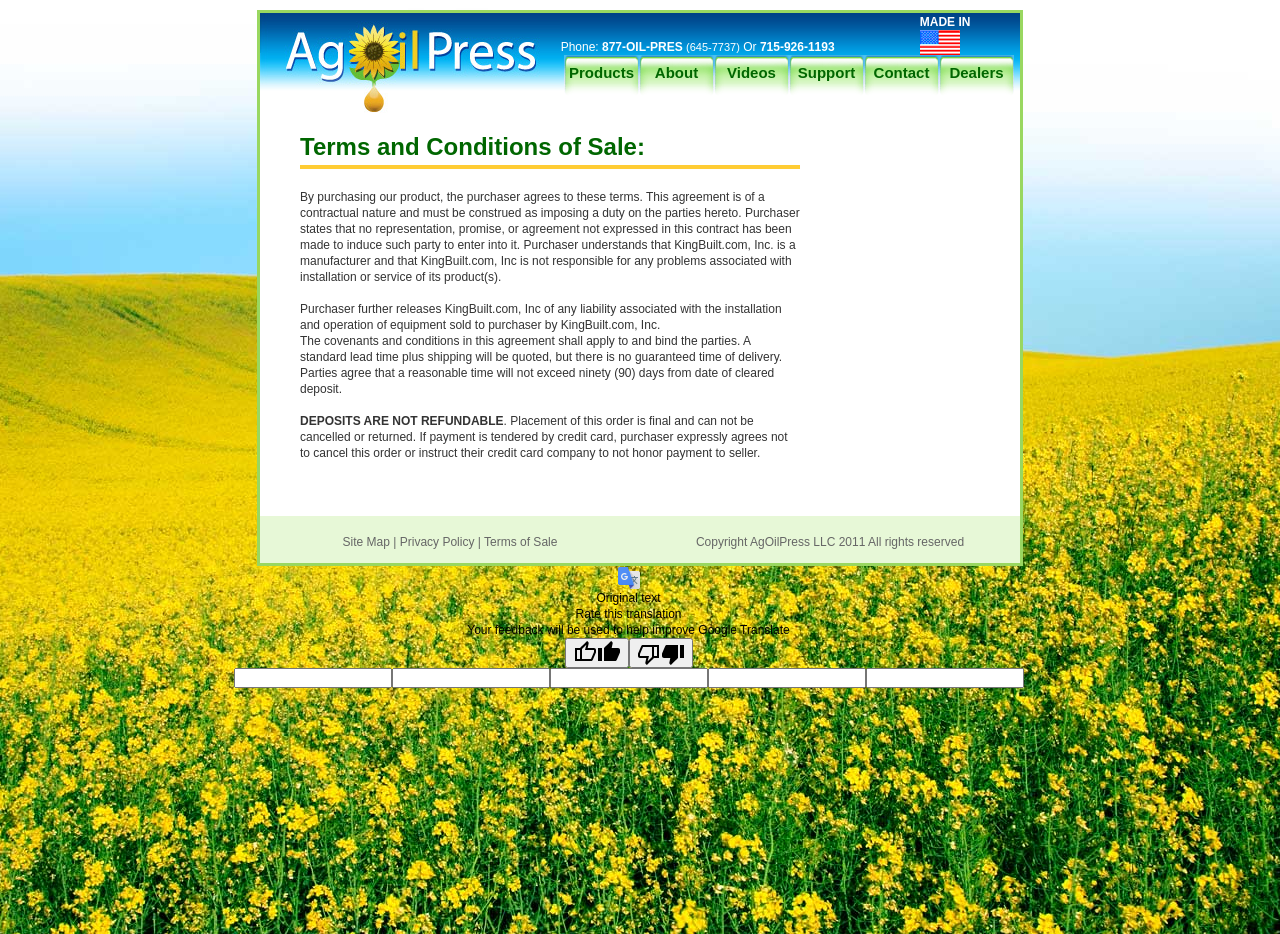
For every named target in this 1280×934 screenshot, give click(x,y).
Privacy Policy (437, 542)
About (676, 72)
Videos (751, 72)
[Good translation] (597, 653)
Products (601, 72)
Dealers (976, 72)
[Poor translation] (661, 653)
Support (827, 72)
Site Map (366, 542)
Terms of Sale (520, 542)
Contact (902, 72)
